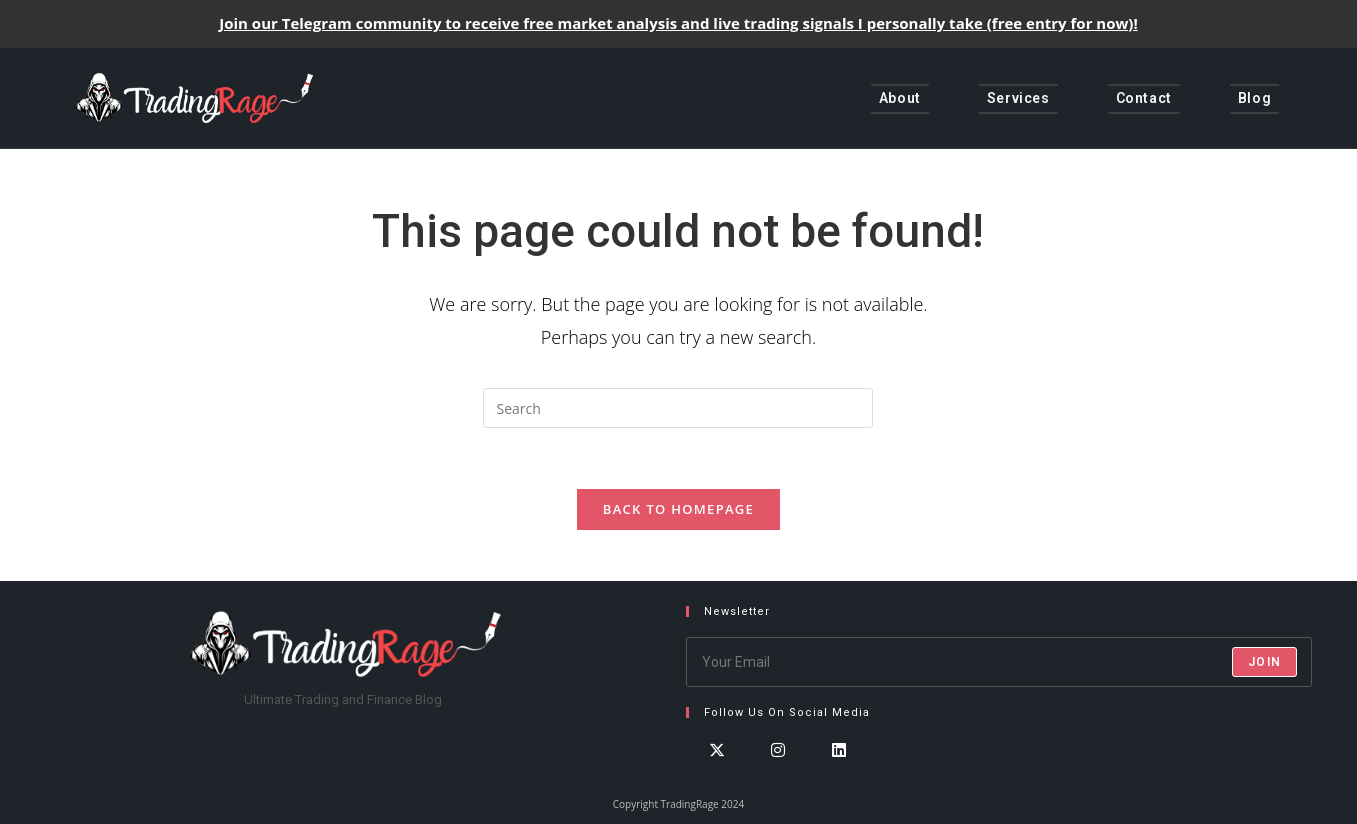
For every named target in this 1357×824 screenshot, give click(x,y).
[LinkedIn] (838, 768)
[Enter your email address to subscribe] (999, 662)
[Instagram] (777, 768)
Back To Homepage (678, 509)
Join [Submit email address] (1264, 662)
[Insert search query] (678, 408)
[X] (716, 768)
